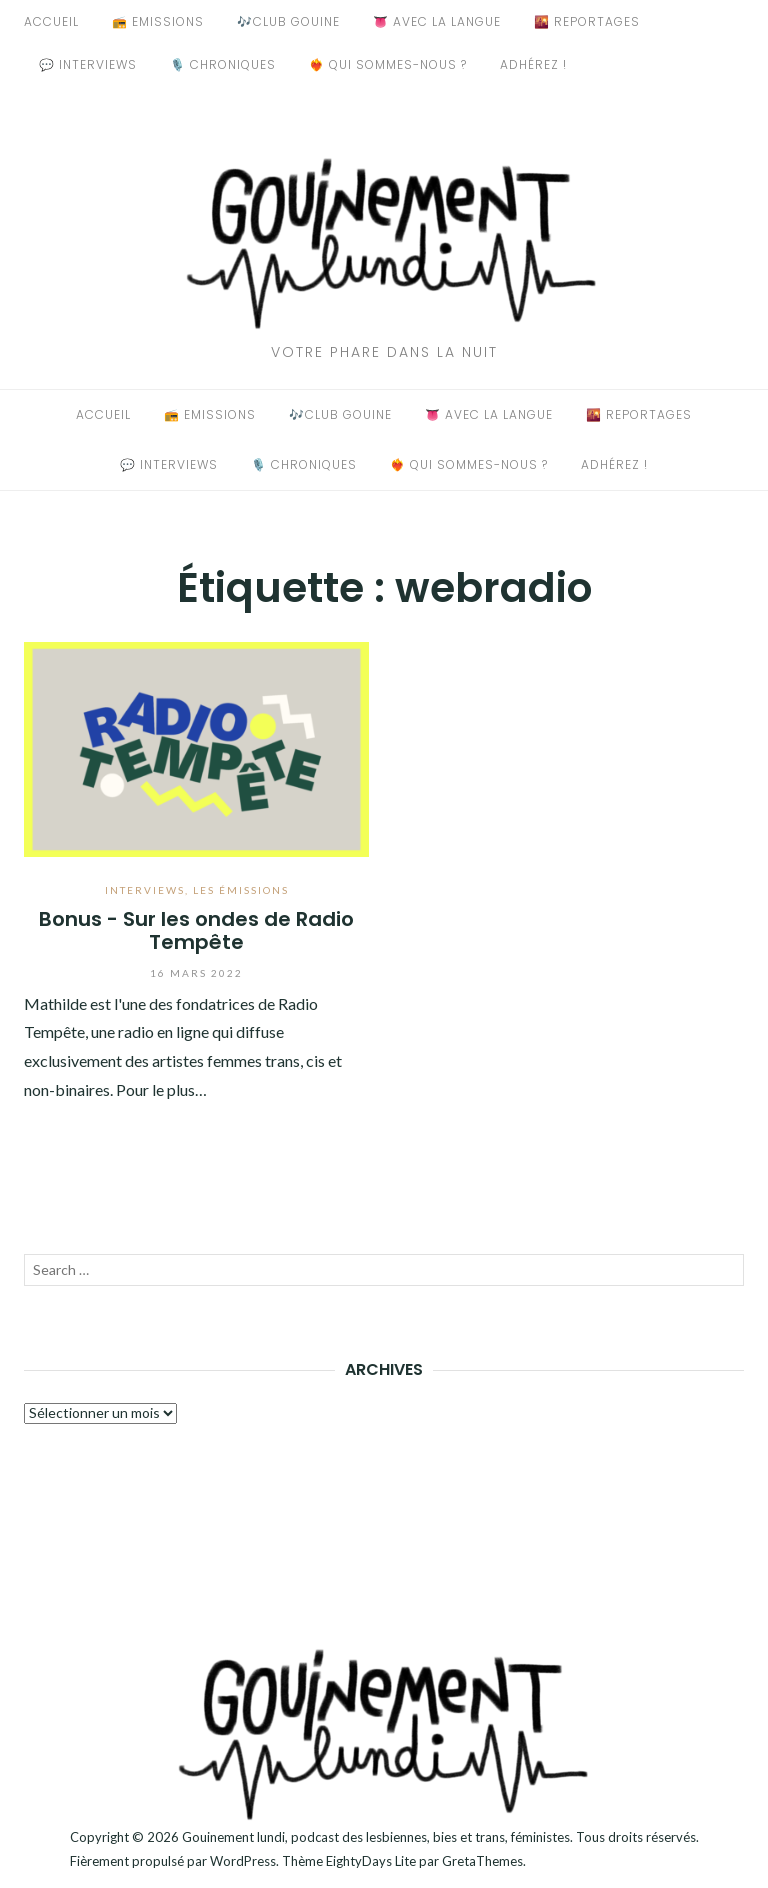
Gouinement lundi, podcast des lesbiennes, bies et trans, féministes (376, 1837)
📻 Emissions (158, 21)
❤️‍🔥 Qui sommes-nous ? (388, 64)
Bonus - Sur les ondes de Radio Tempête (196, 930)
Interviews (145, 890)
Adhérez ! (533, 64)
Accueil (51, 21)
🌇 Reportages (587, 21)
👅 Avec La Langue (437, 21)
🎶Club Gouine (288, 21)
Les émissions (241, 890)
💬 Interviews (88, 64)
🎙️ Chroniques (223, 64)
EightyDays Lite (371, 1861)
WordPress (243, 1861)
